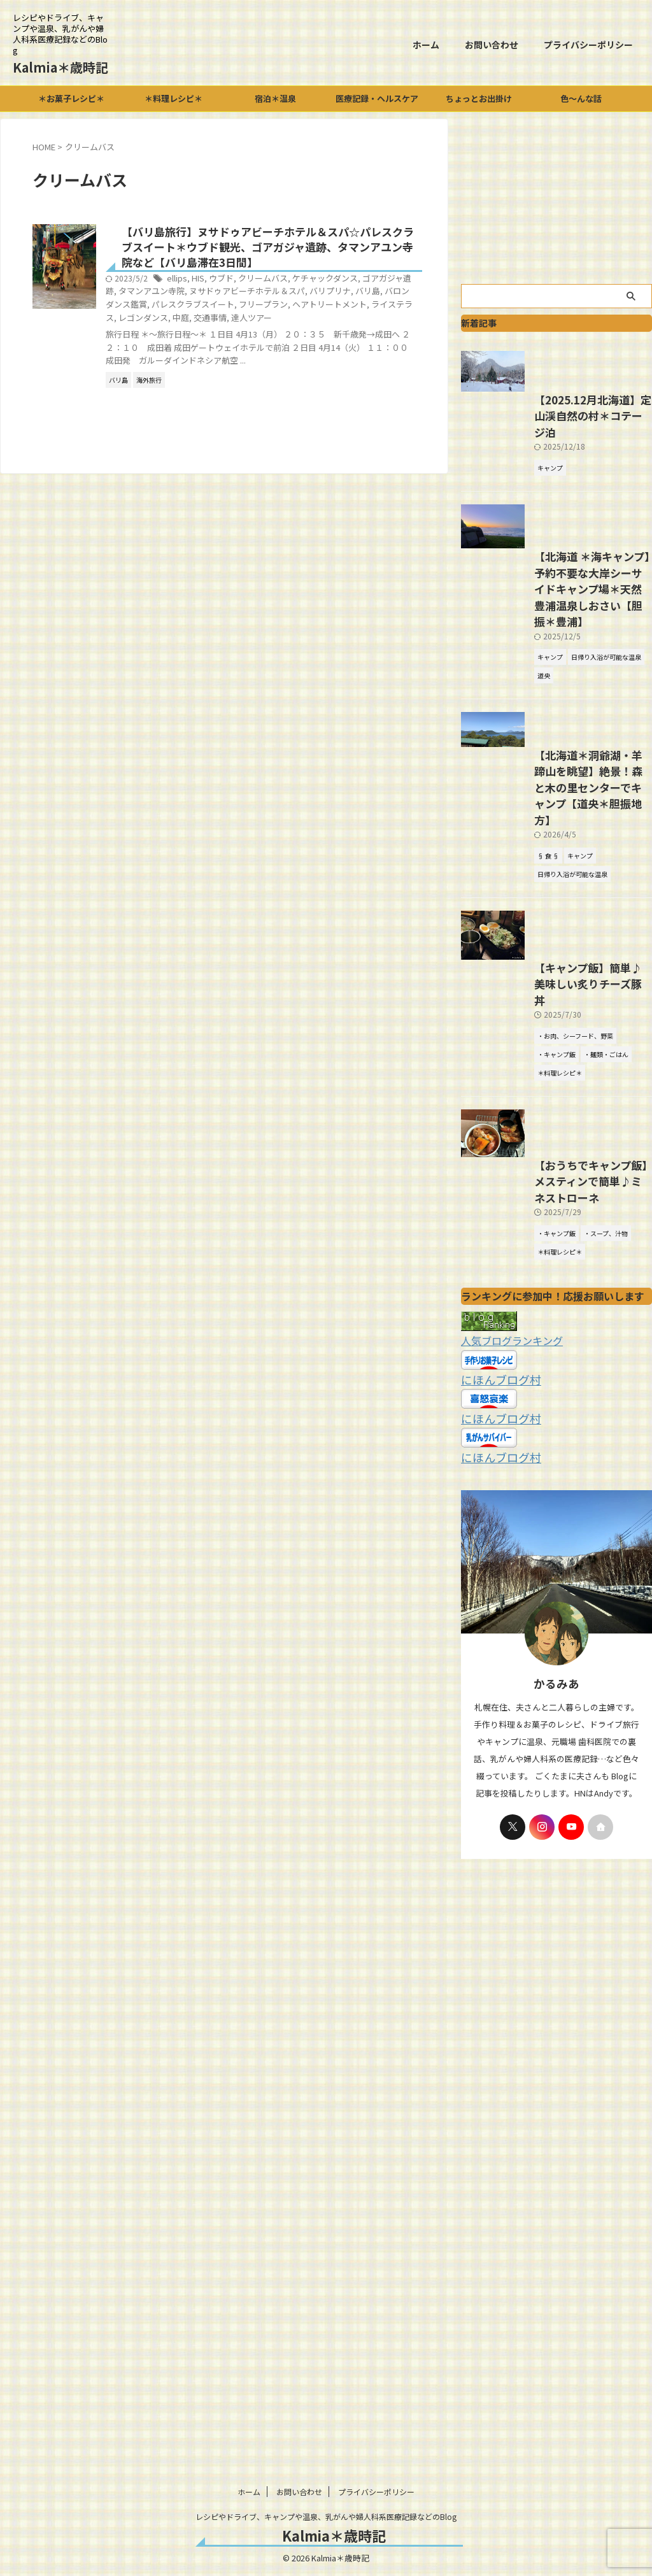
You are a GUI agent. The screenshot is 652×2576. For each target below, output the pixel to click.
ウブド (280, 281)
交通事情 (390, 320)
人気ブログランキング (505, 1534)
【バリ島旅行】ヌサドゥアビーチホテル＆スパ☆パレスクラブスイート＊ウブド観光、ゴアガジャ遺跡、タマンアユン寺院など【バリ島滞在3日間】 (300, 249)
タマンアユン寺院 (257, 294)
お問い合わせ (491, 44)
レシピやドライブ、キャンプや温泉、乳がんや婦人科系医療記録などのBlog (326, 2516)
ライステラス (278, 320)
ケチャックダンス (377, 281)
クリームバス (319, 281)
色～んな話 (581, 98)
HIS (258, 281)
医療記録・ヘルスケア (377, 98)
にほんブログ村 (494, 1572)
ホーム (426, 44)
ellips (239, 281)
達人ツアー (188, 333)
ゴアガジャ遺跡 (195, 294)
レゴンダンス (328, 320)
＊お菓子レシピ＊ (71, 98)
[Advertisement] (556, 198)
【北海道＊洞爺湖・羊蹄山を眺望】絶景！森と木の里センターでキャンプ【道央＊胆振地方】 (554, 924)
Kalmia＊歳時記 (60, 67)
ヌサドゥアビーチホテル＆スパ (345, 294)
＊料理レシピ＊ (173, 98)
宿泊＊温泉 (275, 98)
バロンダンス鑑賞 (262, 307)
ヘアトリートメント (215, 320)
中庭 (363, 320)
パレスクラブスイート (335, 307)
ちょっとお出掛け (479, 98)
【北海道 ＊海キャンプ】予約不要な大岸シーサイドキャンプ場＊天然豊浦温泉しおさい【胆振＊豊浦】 (555, 720)
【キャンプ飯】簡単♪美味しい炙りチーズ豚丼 (554, 1156)
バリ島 (215, 307)
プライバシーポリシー (588, 44)
